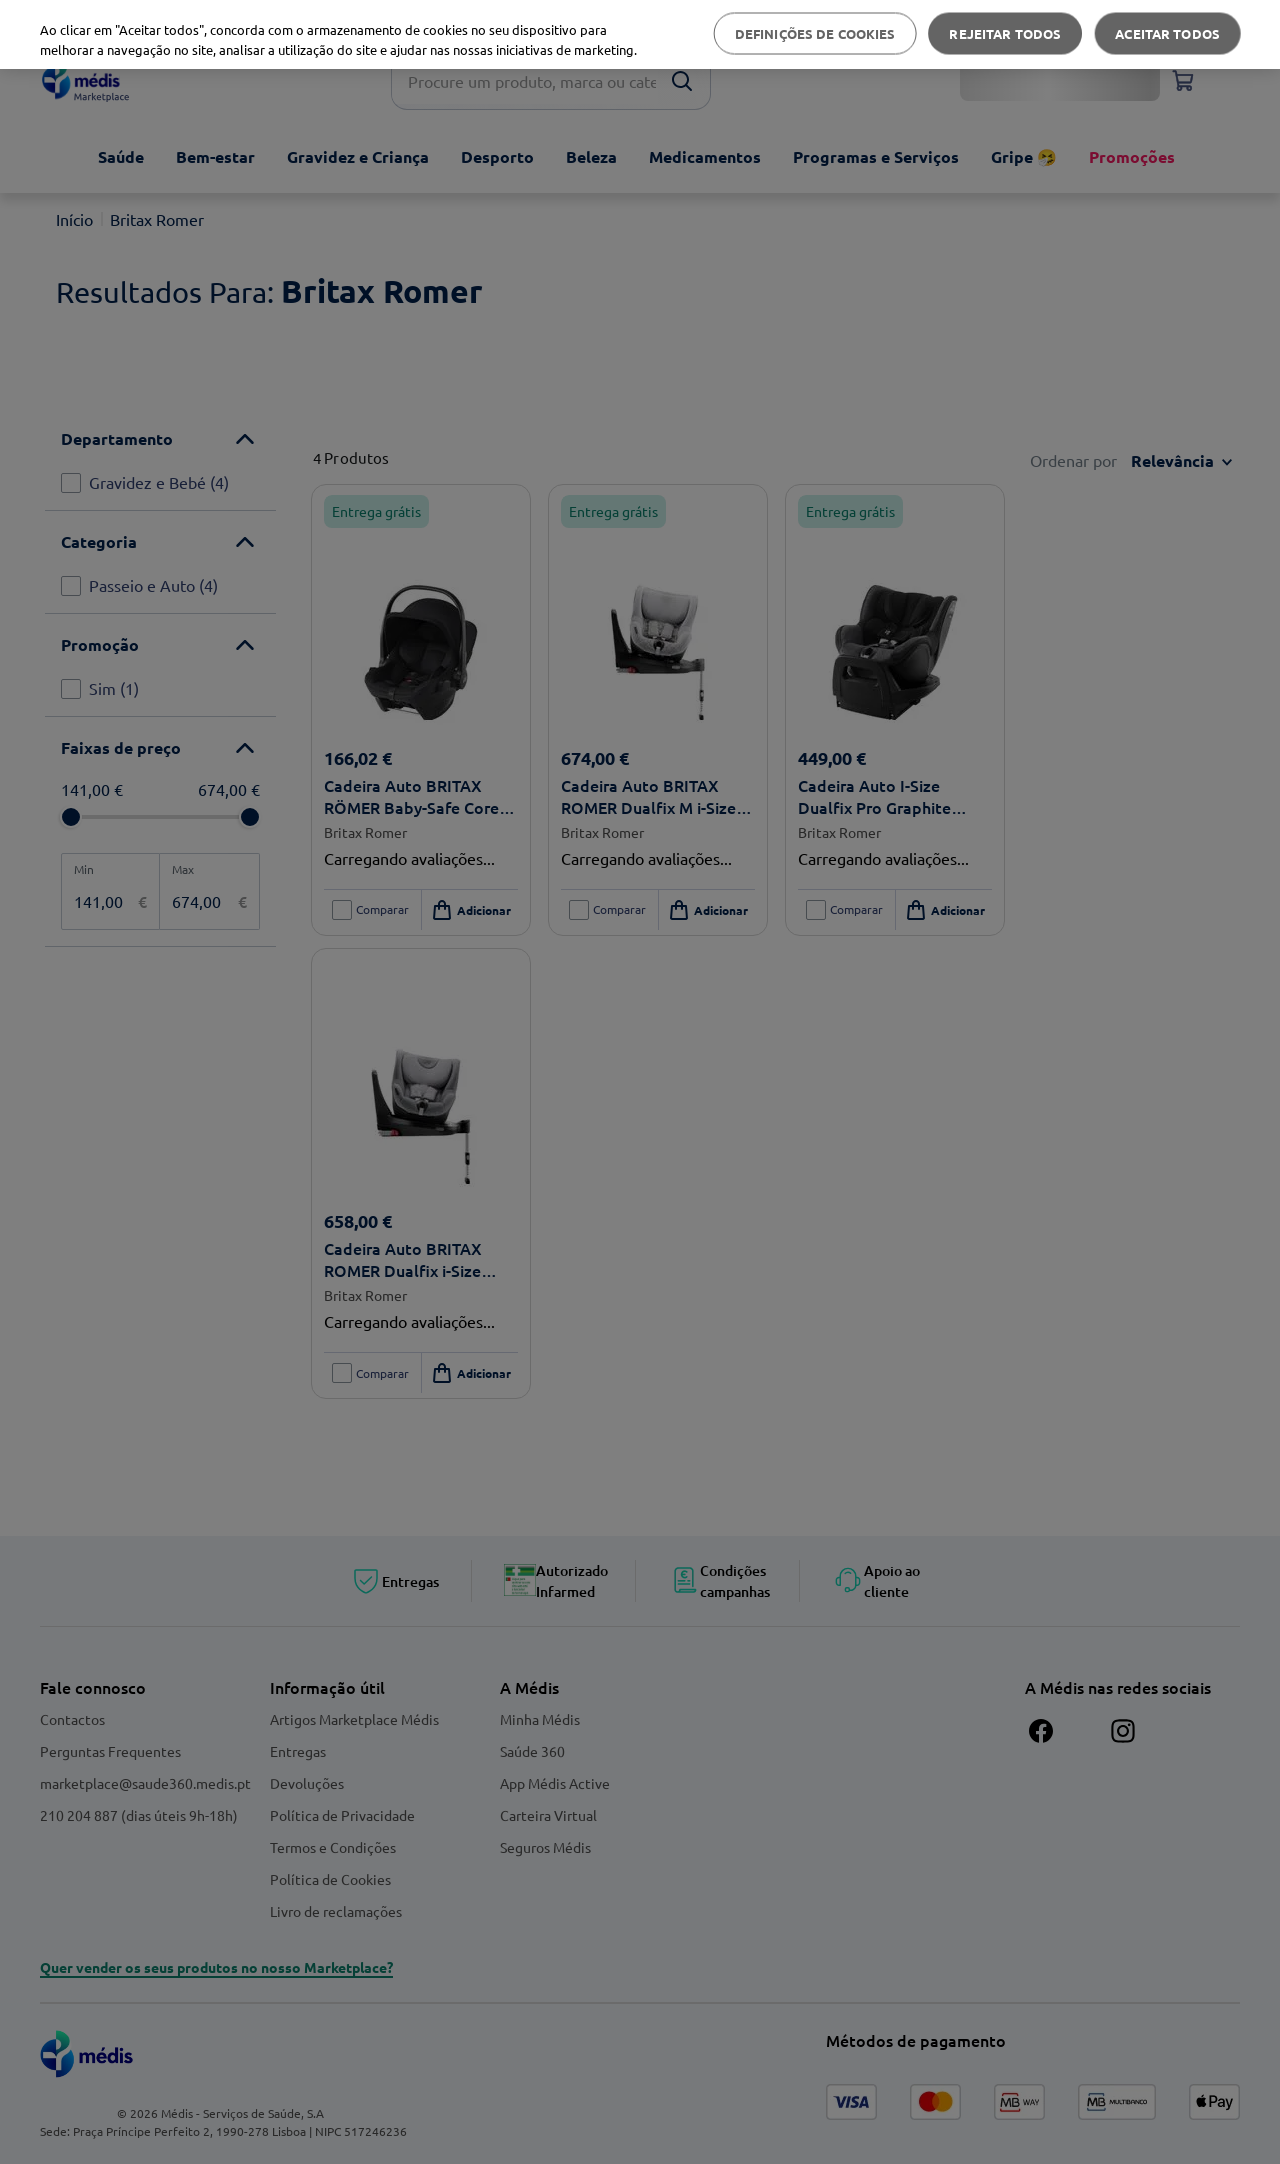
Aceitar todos (1167, 33)
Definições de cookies (815, 33)
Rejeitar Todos (1005, 33)
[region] (640, 34)
